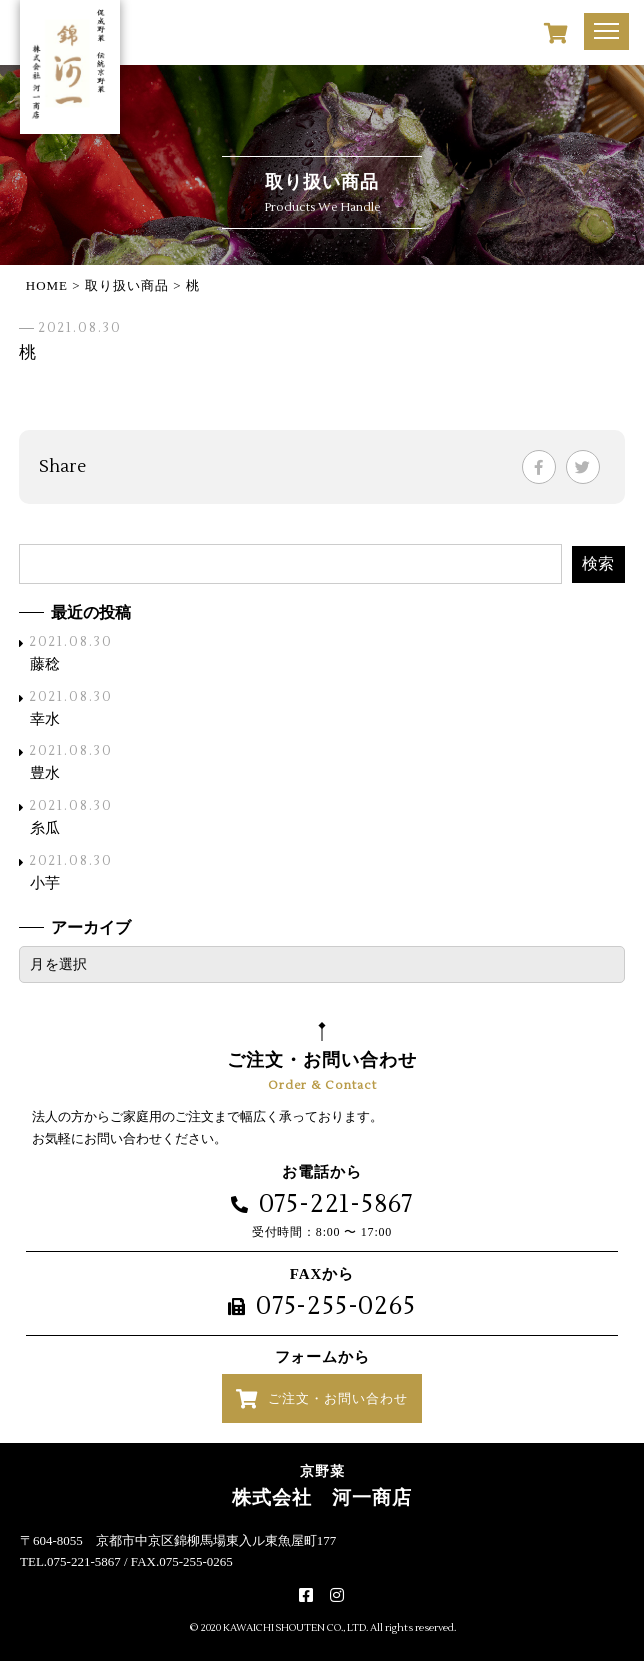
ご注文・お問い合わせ (338, 1398)
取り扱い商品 (127, 285)
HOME (47, 285)
